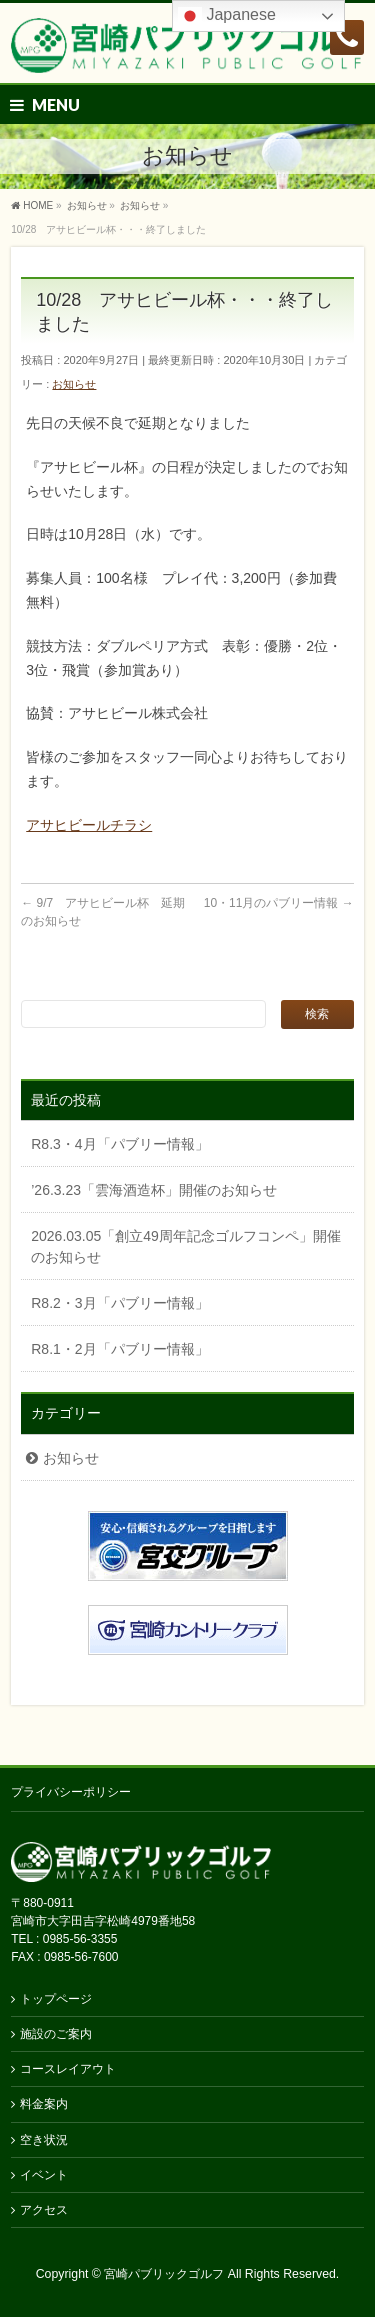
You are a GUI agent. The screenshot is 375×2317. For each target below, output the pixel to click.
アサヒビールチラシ (89, 825)
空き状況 (44, 2140)
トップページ (56, 1999)
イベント (44, 2175)
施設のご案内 (56, 2034)
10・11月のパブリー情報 (279, 903)
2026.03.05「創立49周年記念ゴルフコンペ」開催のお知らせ (186, 1246)
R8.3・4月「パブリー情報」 (119, 1144)
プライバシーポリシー (71, 1792)
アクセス (44, 2210)
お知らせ (74, 384)
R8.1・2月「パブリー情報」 (119, 1349)
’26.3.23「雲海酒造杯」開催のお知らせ (154, 1190)
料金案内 (44, 2104)
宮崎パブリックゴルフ (164, 2274)
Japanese (227, 16)
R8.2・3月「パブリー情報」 (119, 1303)
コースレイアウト (68, 2069)
